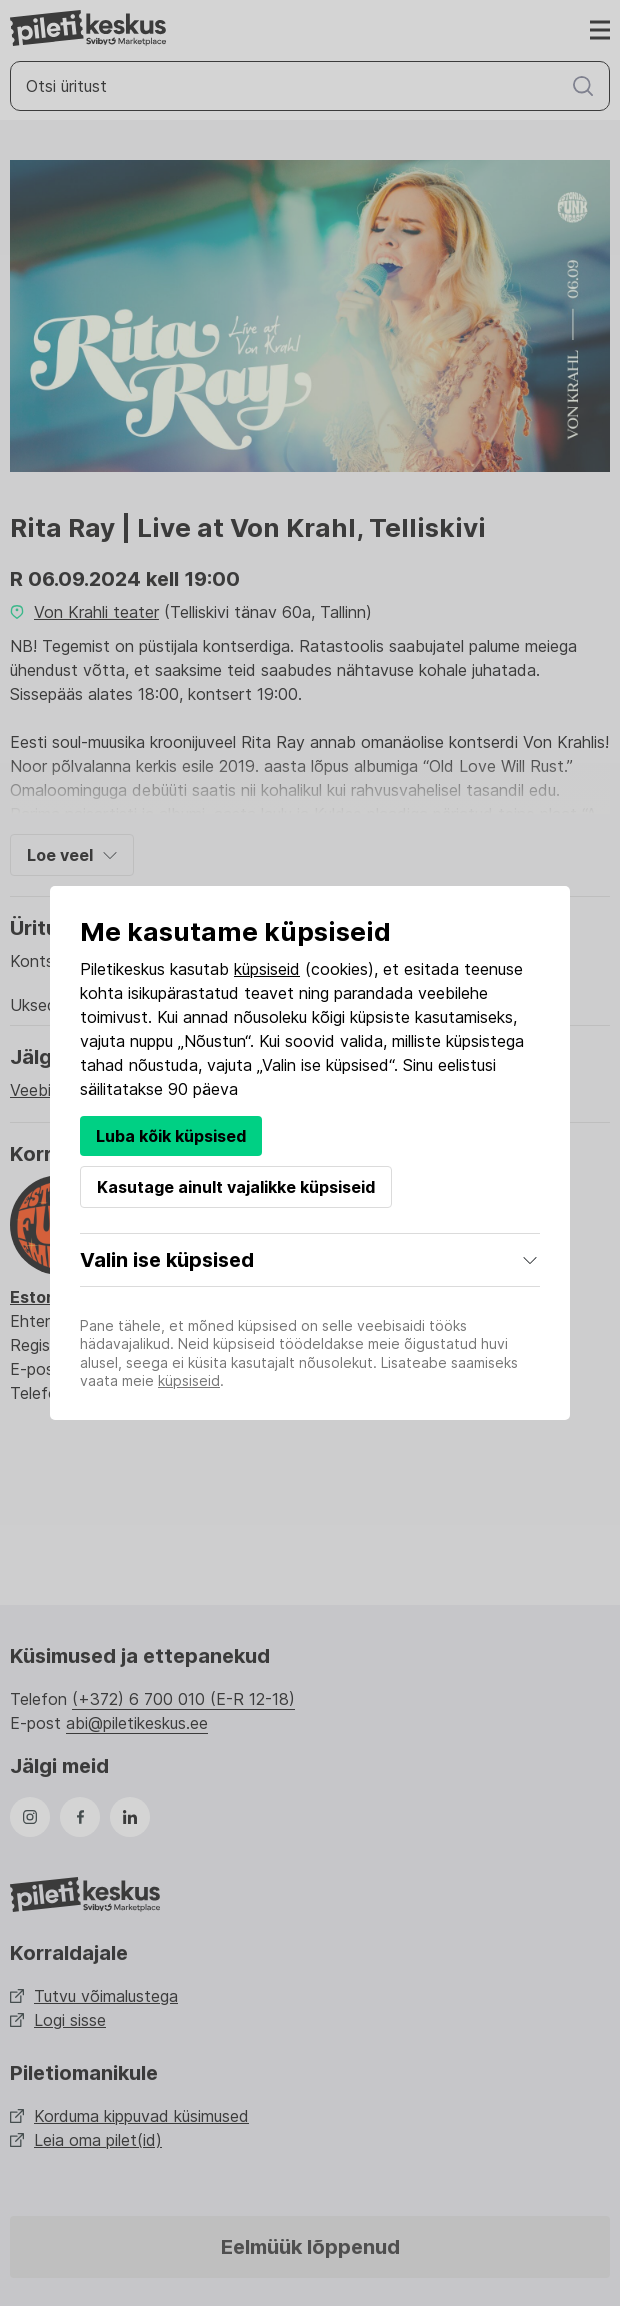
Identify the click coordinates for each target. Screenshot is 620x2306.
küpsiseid (267, 969)
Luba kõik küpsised (171, 1136)
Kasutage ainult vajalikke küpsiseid (236, 1187)
